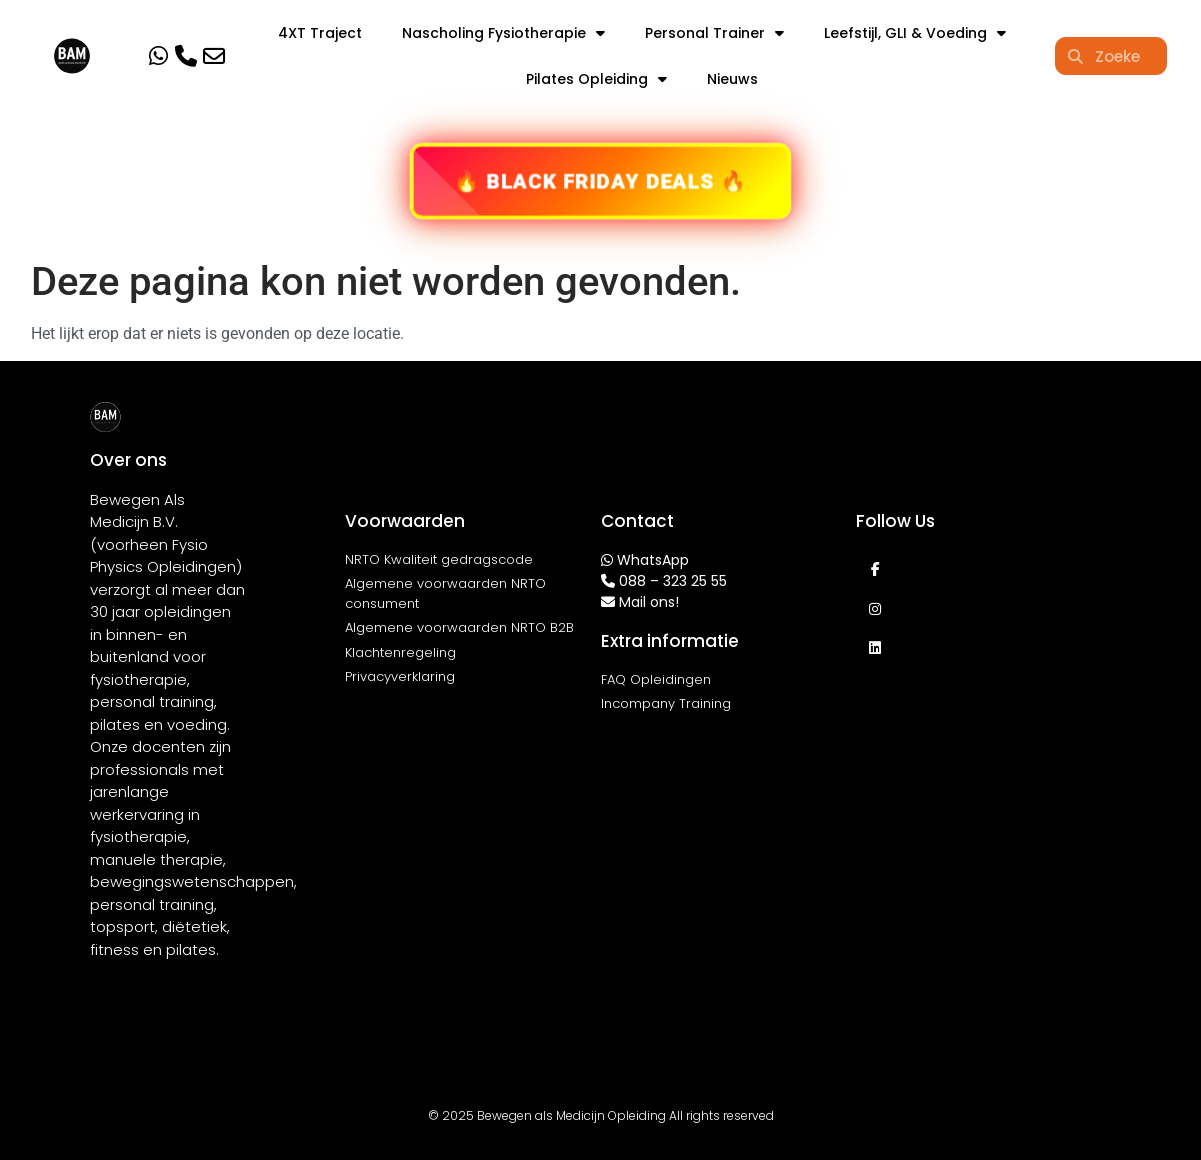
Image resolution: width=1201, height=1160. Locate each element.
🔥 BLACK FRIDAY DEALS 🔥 (600, 181)
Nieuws (732, 79)
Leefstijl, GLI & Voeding (915, 33)
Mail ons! (649, 602)
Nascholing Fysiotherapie (503, 33)
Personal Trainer (714, 33)
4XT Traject (320, 33)
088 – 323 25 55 (673, 581)
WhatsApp (653, 560)
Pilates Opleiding (596, 79)
